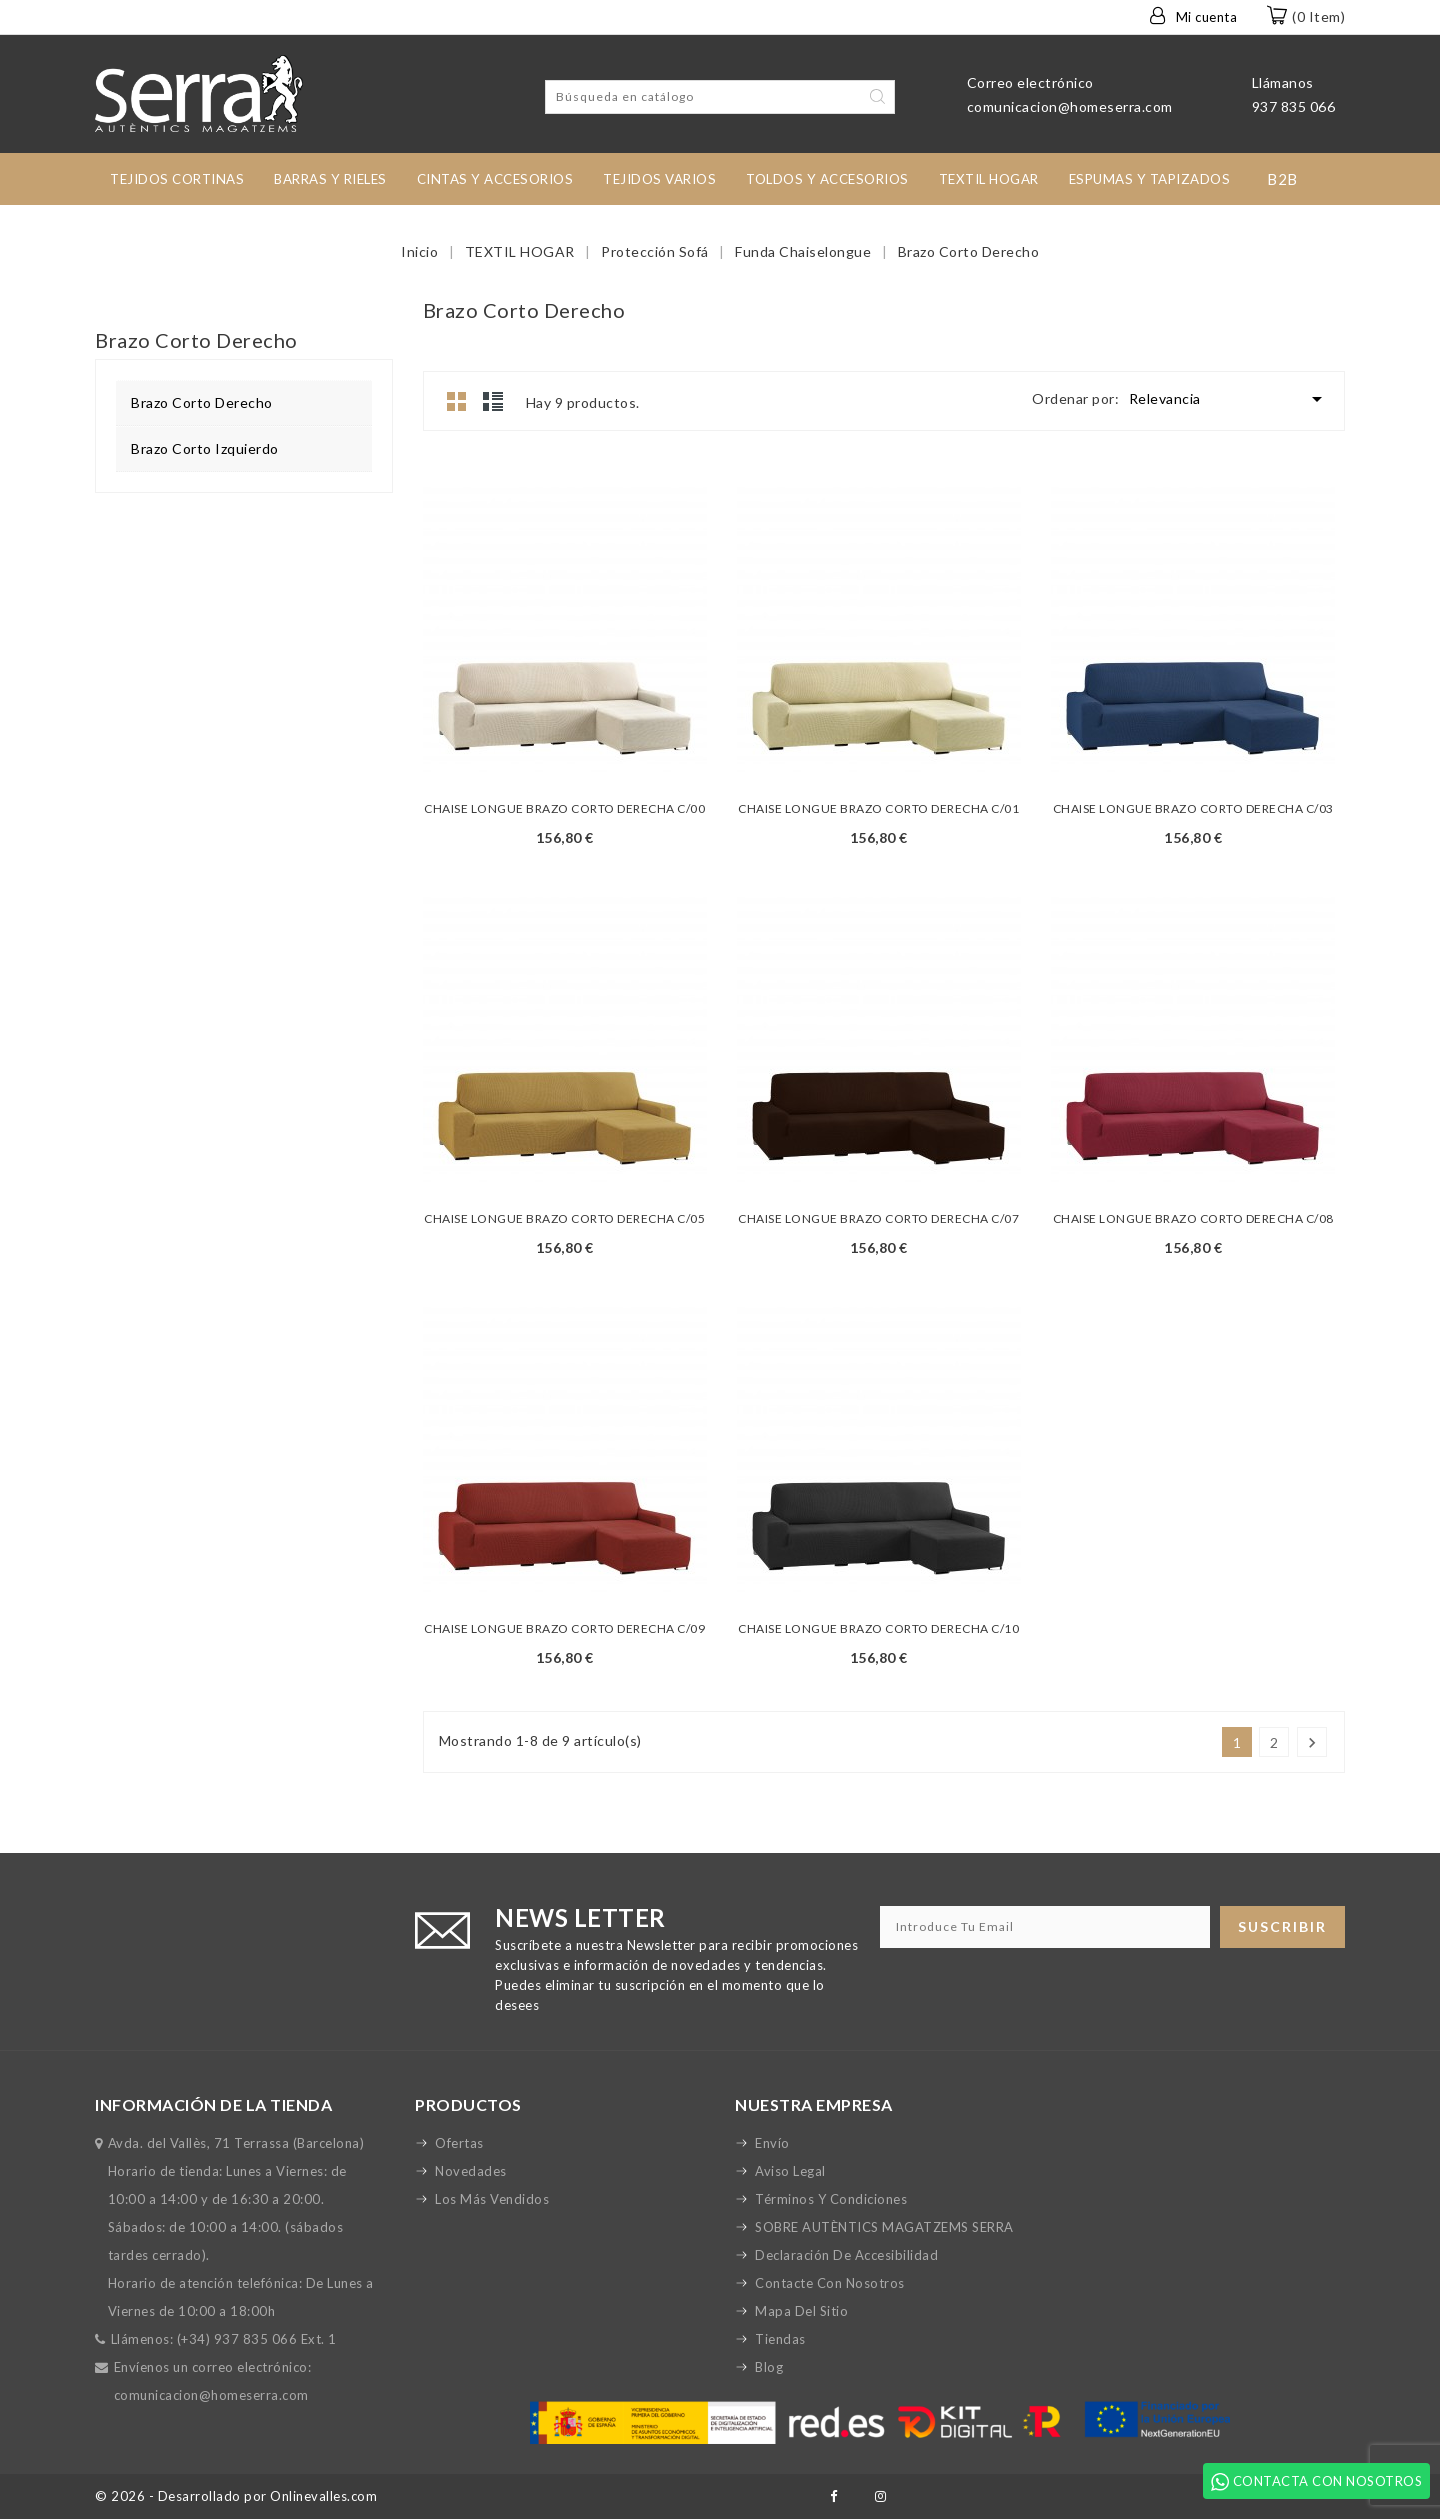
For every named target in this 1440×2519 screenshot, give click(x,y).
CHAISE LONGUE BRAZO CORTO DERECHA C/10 (878, 1628)
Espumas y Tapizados (1150, 179)
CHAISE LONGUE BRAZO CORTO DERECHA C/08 (1193, 1218)
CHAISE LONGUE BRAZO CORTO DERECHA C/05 (564, 1218)
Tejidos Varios (659, 179)
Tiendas (780, 2339)
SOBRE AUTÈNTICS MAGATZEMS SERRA (884, 2227)
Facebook (833, 2496)
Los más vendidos (492, 2199)
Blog (769, 2367)
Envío (772, 2143)
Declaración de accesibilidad (846, 2255)
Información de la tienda (213, 2104)
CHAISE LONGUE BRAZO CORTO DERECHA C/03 (1193, 808)
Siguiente (1312, 1742)
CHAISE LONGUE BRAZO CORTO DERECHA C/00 (564, 808)
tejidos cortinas (177, 179)
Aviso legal (790, 2171)
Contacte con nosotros (830, 2283)
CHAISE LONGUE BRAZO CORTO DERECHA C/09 (564, 1628)
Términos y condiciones (831, 2199)
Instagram (880, 2496)
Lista (493, 401)
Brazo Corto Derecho (202, 402)
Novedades (471, 2171)
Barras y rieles (330, 179)
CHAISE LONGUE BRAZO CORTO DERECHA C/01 (878, 808)
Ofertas (459, 2143)
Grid (457, 401)
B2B (1282, 179)
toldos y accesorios (827, 179)
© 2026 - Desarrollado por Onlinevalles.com (236, 2496)
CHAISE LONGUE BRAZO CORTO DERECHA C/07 (878, 1218)
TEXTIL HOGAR (989, 179)
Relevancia (1229, 399)
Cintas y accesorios (495, 179)
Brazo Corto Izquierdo (205, 448)
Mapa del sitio (801, 2311)
